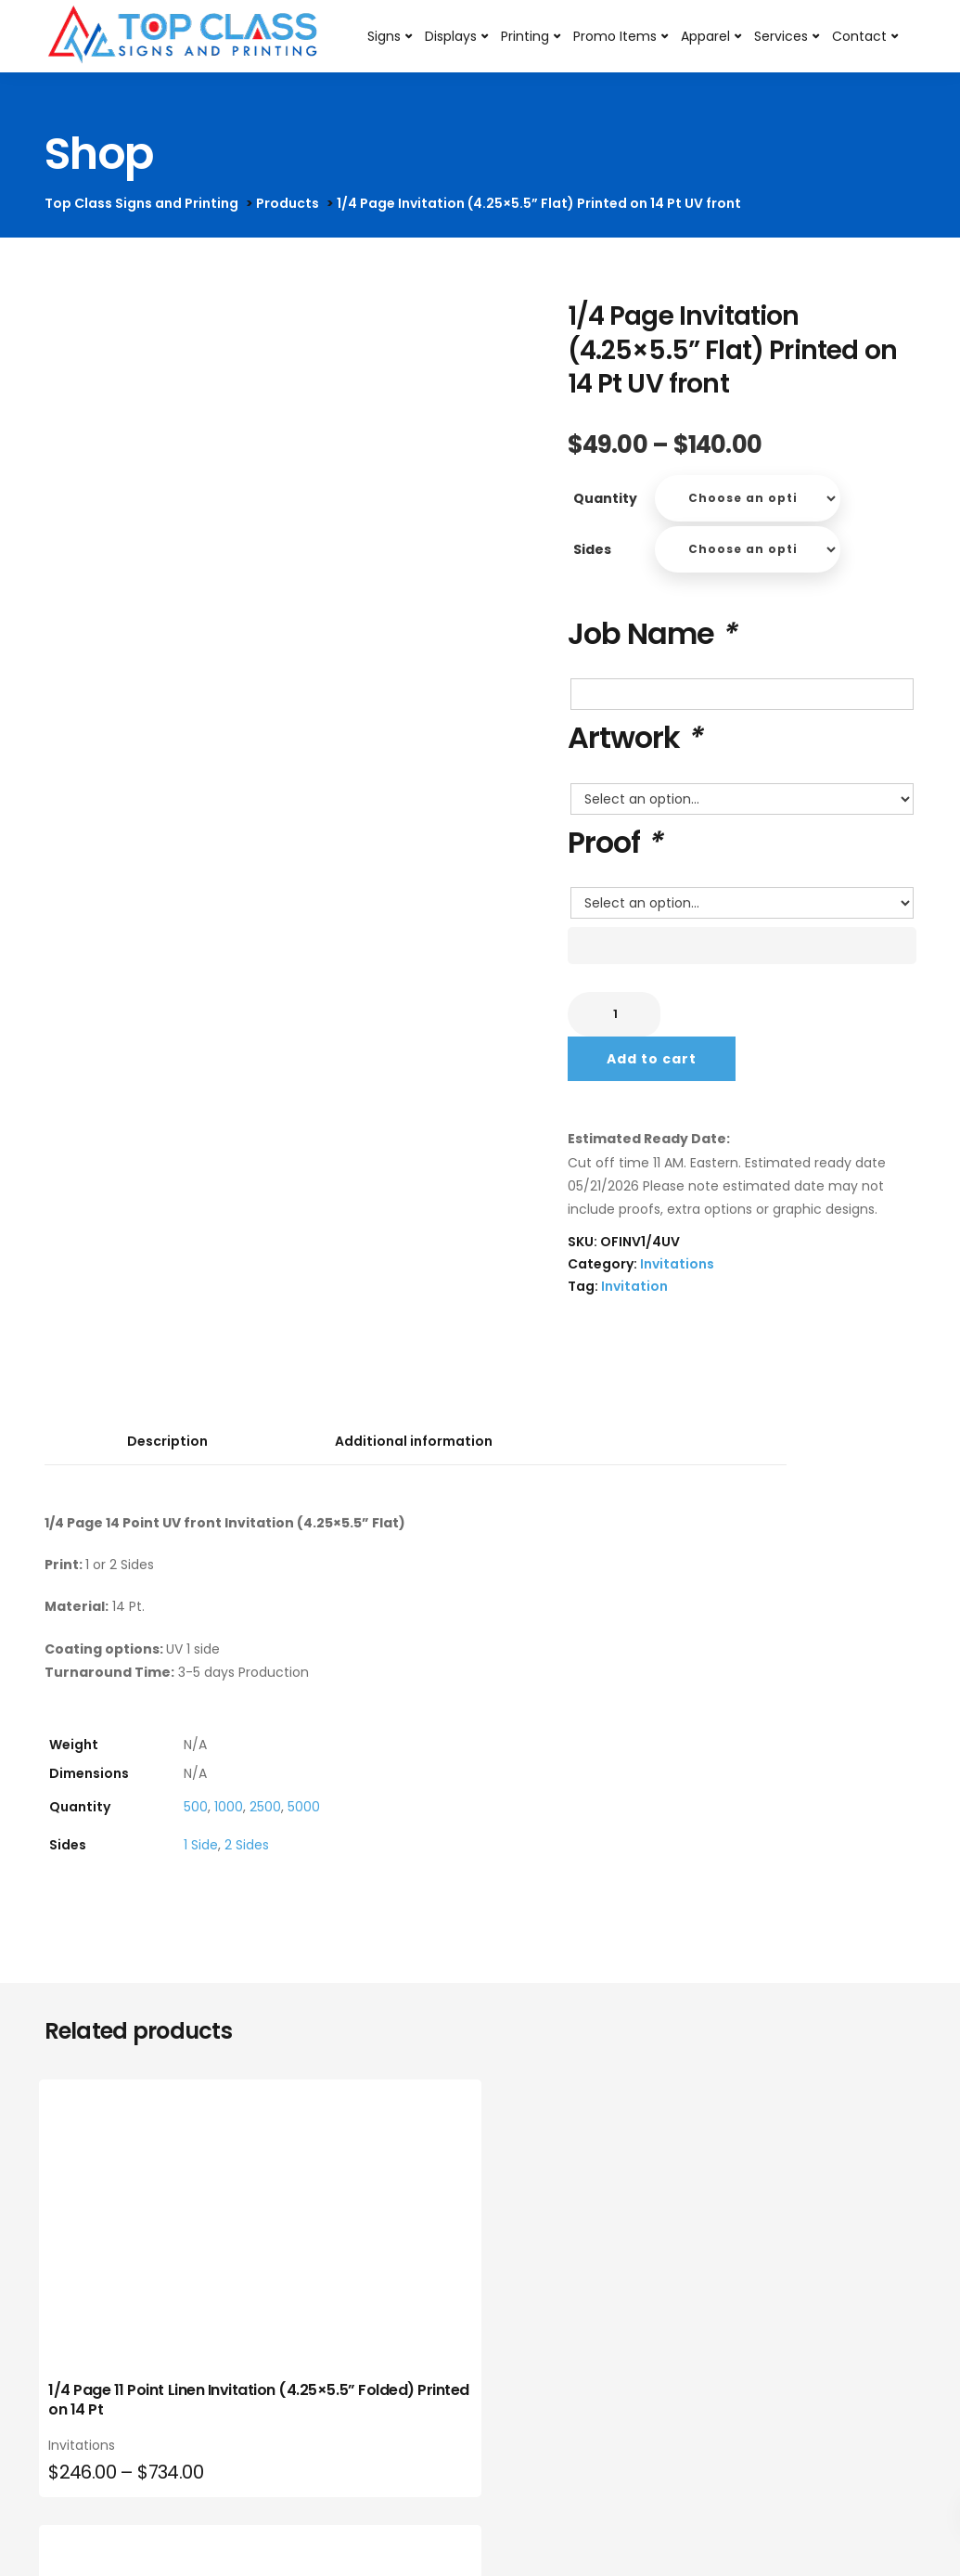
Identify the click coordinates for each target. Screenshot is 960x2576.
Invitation (634, 1286)
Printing (526, 36)
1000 (228, 1806)
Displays (452, 36)
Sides (592, 549)
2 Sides (246, 1844)
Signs (385, 36)
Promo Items (616, 36)
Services (782, 36)
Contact (860, 36)
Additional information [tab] (414, 1441)
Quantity (605, 498)
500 (196, 1806)
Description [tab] (167, 1441)
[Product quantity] (614, 1014)
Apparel (706, 36)
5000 (304, 1806)
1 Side (201, 1844)
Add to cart (652, 1059)
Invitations (677, 1264)
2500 (265, 1806)
